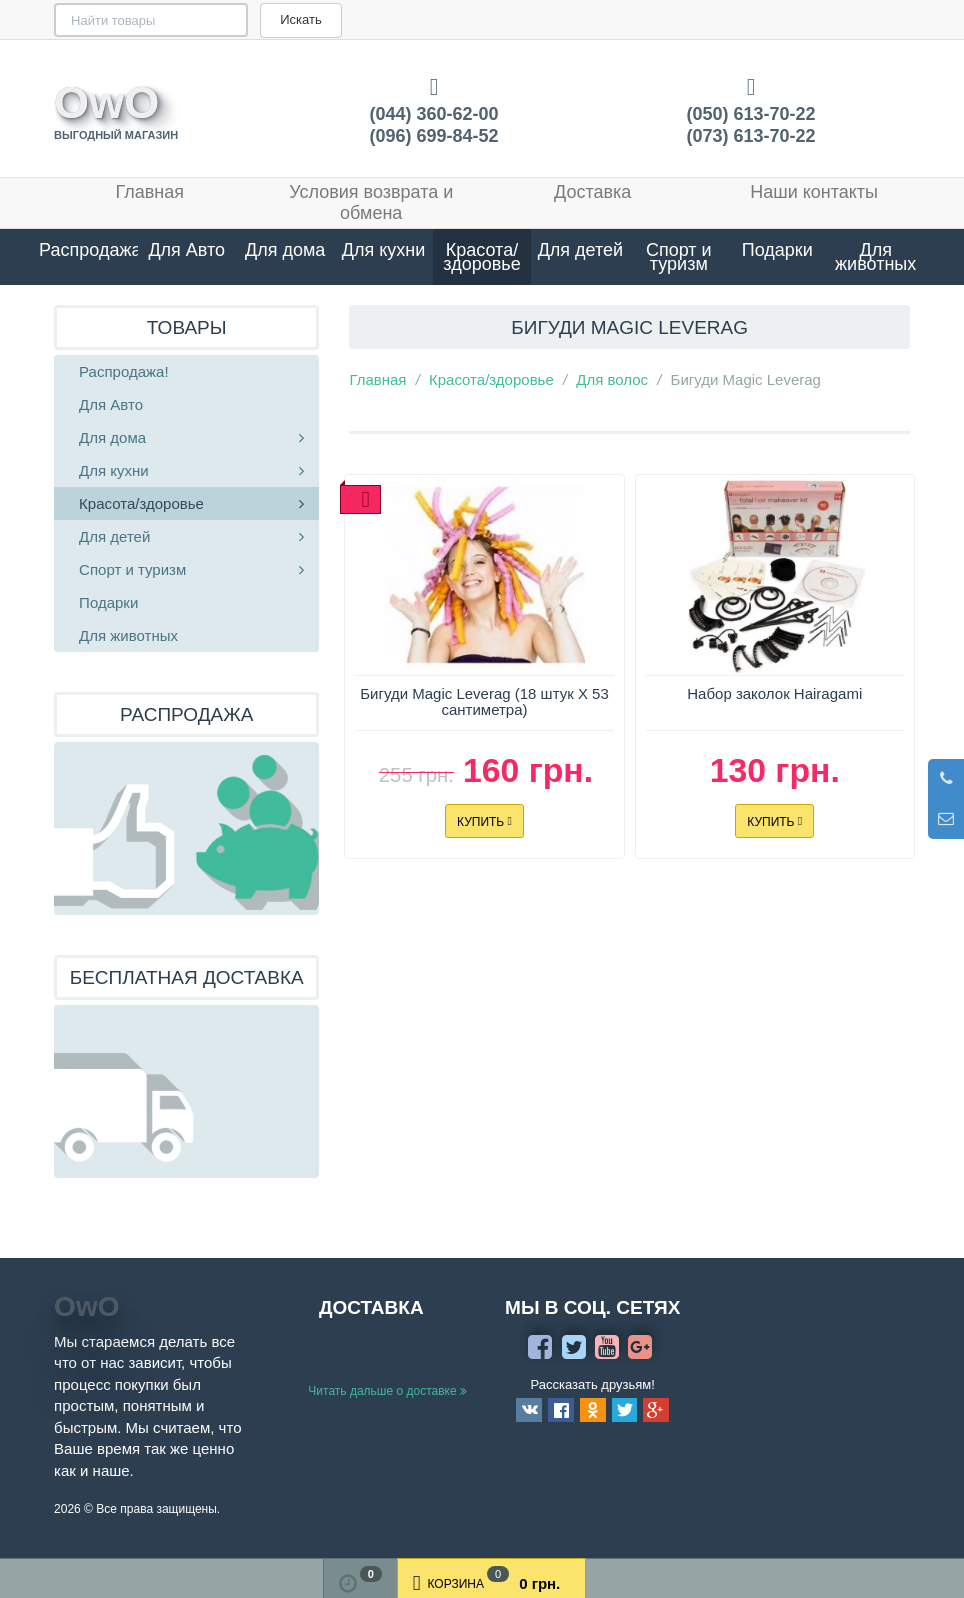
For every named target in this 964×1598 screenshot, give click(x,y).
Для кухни (384, 250)
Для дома (285, 250)
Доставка (592, 192)
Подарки (777, 250)
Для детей (580, 250)
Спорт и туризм (679, 257)
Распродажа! (88, 250)
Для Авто (186, 250)
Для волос (612, 379)
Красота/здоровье (481, 257)
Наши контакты (814, 192)
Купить (484, 821)
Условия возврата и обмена (371, 202)
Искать (239, 19)
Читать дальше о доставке (387, 1391)
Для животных (875, 257)
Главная (150, 192)
